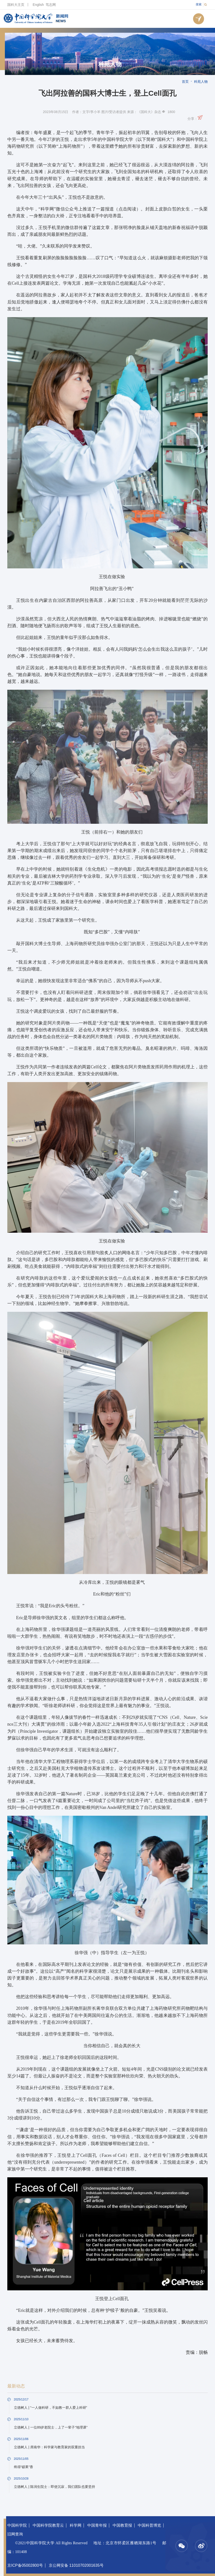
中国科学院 (17, 2525)
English (38, 5)
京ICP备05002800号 (25, 2565)
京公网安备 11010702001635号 (76, 2565)
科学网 (75, 2525)
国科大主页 (15, 5)
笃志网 (51, 5)
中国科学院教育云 (48, 2525)
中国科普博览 (149, 2525)
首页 (185, 81)
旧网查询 (15, 2534)
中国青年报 (97, 2525)
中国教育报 (122, 2525)
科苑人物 (110, 64)
